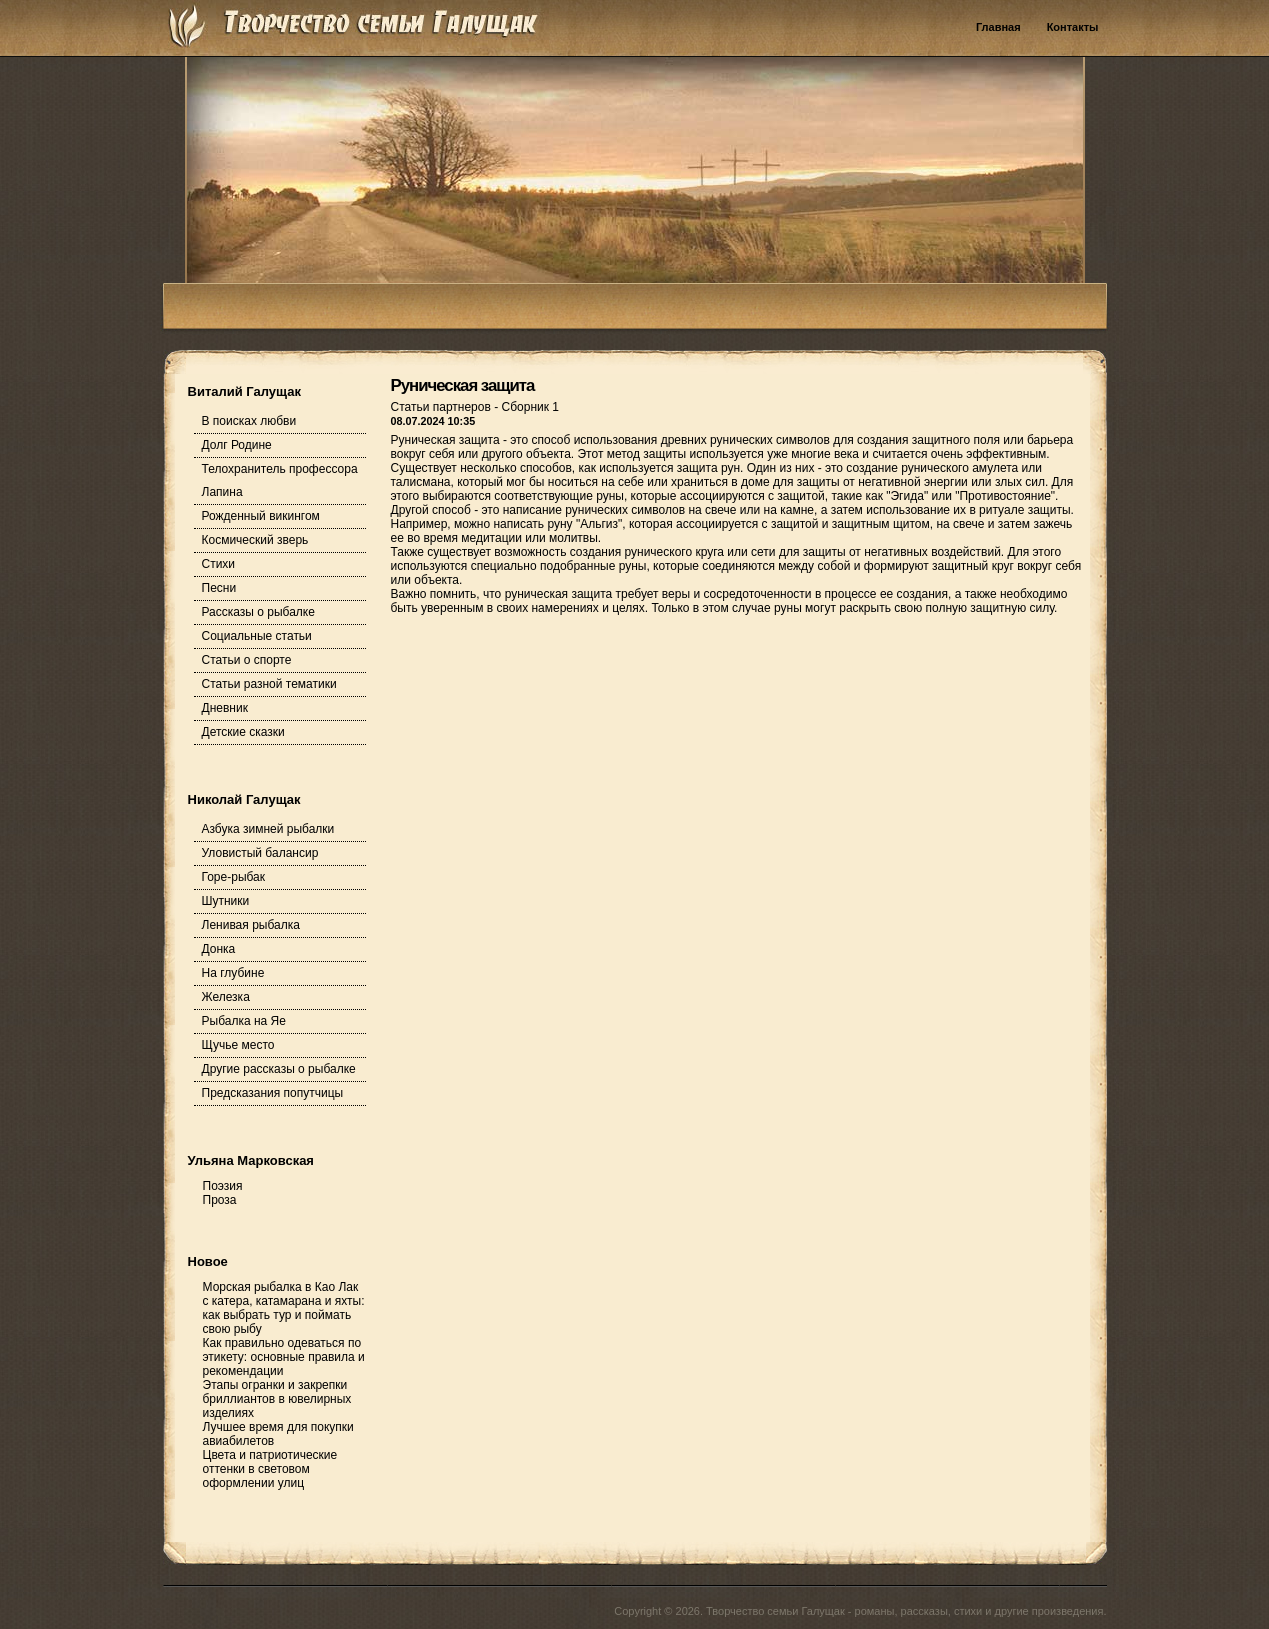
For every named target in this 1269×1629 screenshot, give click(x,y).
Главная (998, 27)
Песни (219, 588)
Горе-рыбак (234, 877)
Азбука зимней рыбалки (268, 829)
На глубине (233, 973)
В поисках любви (249, 421)
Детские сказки (243, 732)
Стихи (219, 564)
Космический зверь (255, 540)
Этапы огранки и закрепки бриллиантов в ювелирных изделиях (277, 1399)
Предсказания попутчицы (273, 1093)
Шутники (226, 901)
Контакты (1073, 27)
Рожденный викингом (261, 516)
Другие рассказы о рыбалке (279, 1069)
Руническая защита (463, 385)
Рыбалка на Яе (244, 1021)
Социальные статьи (257, 636)
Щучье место (238, 1045)
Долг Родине (237, 445)
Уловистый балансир (260, 853)
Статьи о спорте (247, 660)
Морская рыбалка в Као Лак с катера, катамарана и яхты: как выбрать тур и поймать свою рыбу (284, 1308)
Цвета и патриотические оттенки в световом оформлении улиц (270, 1469)
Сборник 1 (530, 407)
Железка (226, 997)
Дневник (225, 708)
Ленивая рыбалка (251, 925)
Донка (219, 949)
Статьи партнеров (443, 407)
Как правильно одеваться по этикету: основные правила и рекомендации (284, 1357)
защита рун (708, 468)
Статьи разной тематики (269, 684)
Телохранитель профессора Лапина (280, 480)
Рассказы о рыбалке (258, 612)
